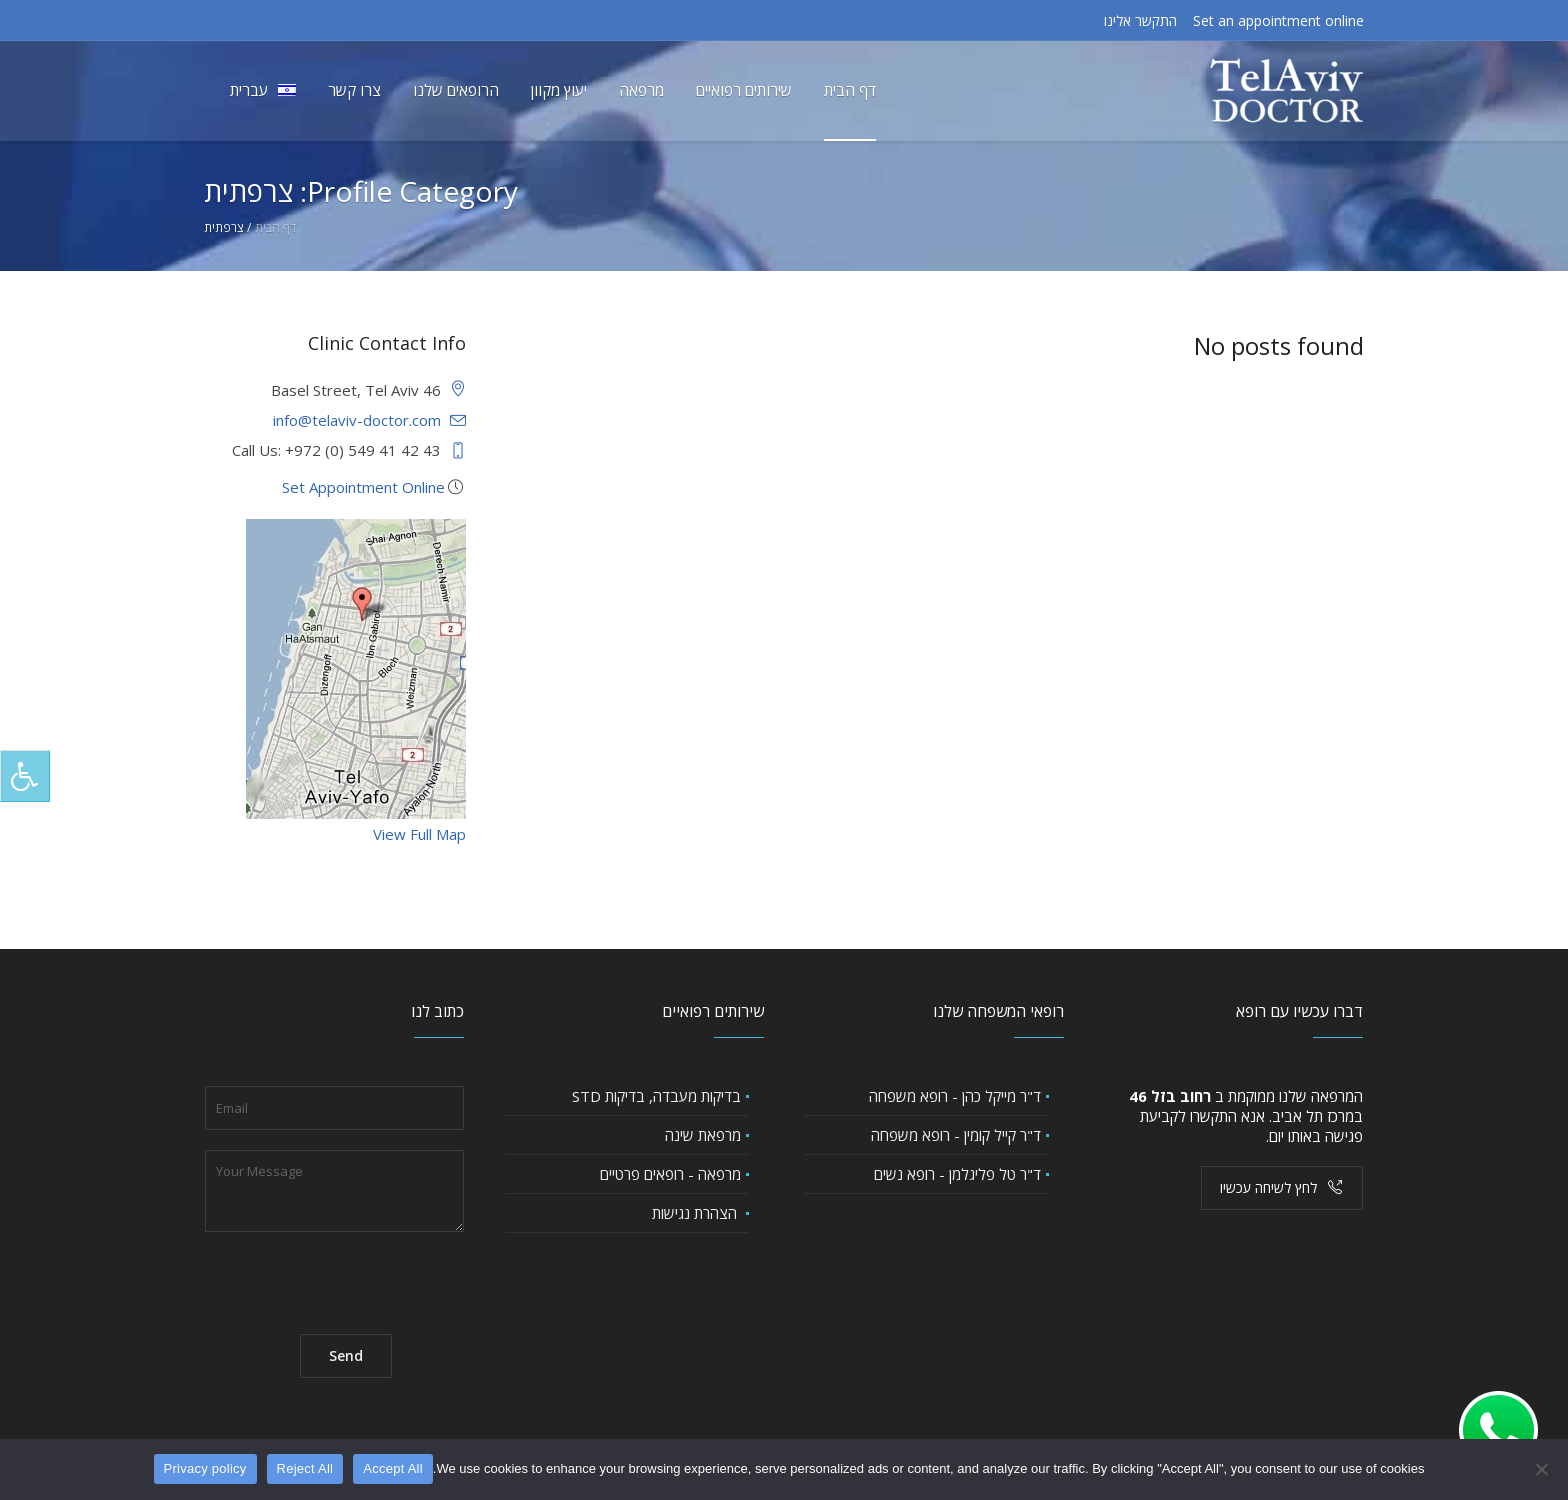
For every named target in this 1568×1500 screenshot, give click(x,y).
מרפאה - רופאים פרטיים (670, 1174)
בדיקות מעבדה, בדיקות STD (656, 1096)
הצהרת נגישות (696, 1213)
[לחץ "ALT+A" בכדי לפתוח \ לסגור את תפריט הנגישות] (25, 776)
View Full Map (419, 834)
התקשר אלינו (1140, 20)
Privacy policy (205, 1468)
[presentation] (357, 1275)
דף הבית (275, 227)
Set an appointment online (1278, 20)
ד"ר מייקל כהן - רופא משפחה (955, 1096)
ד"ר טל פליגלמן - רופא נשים (957, 1174)
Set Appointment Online (363, 487)
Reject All (305, 1468)
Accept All (393, 1468)
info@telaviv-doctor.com (357, 420)
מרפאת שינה (703, 1135)
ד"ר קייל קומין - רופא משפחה (956, 1135)
